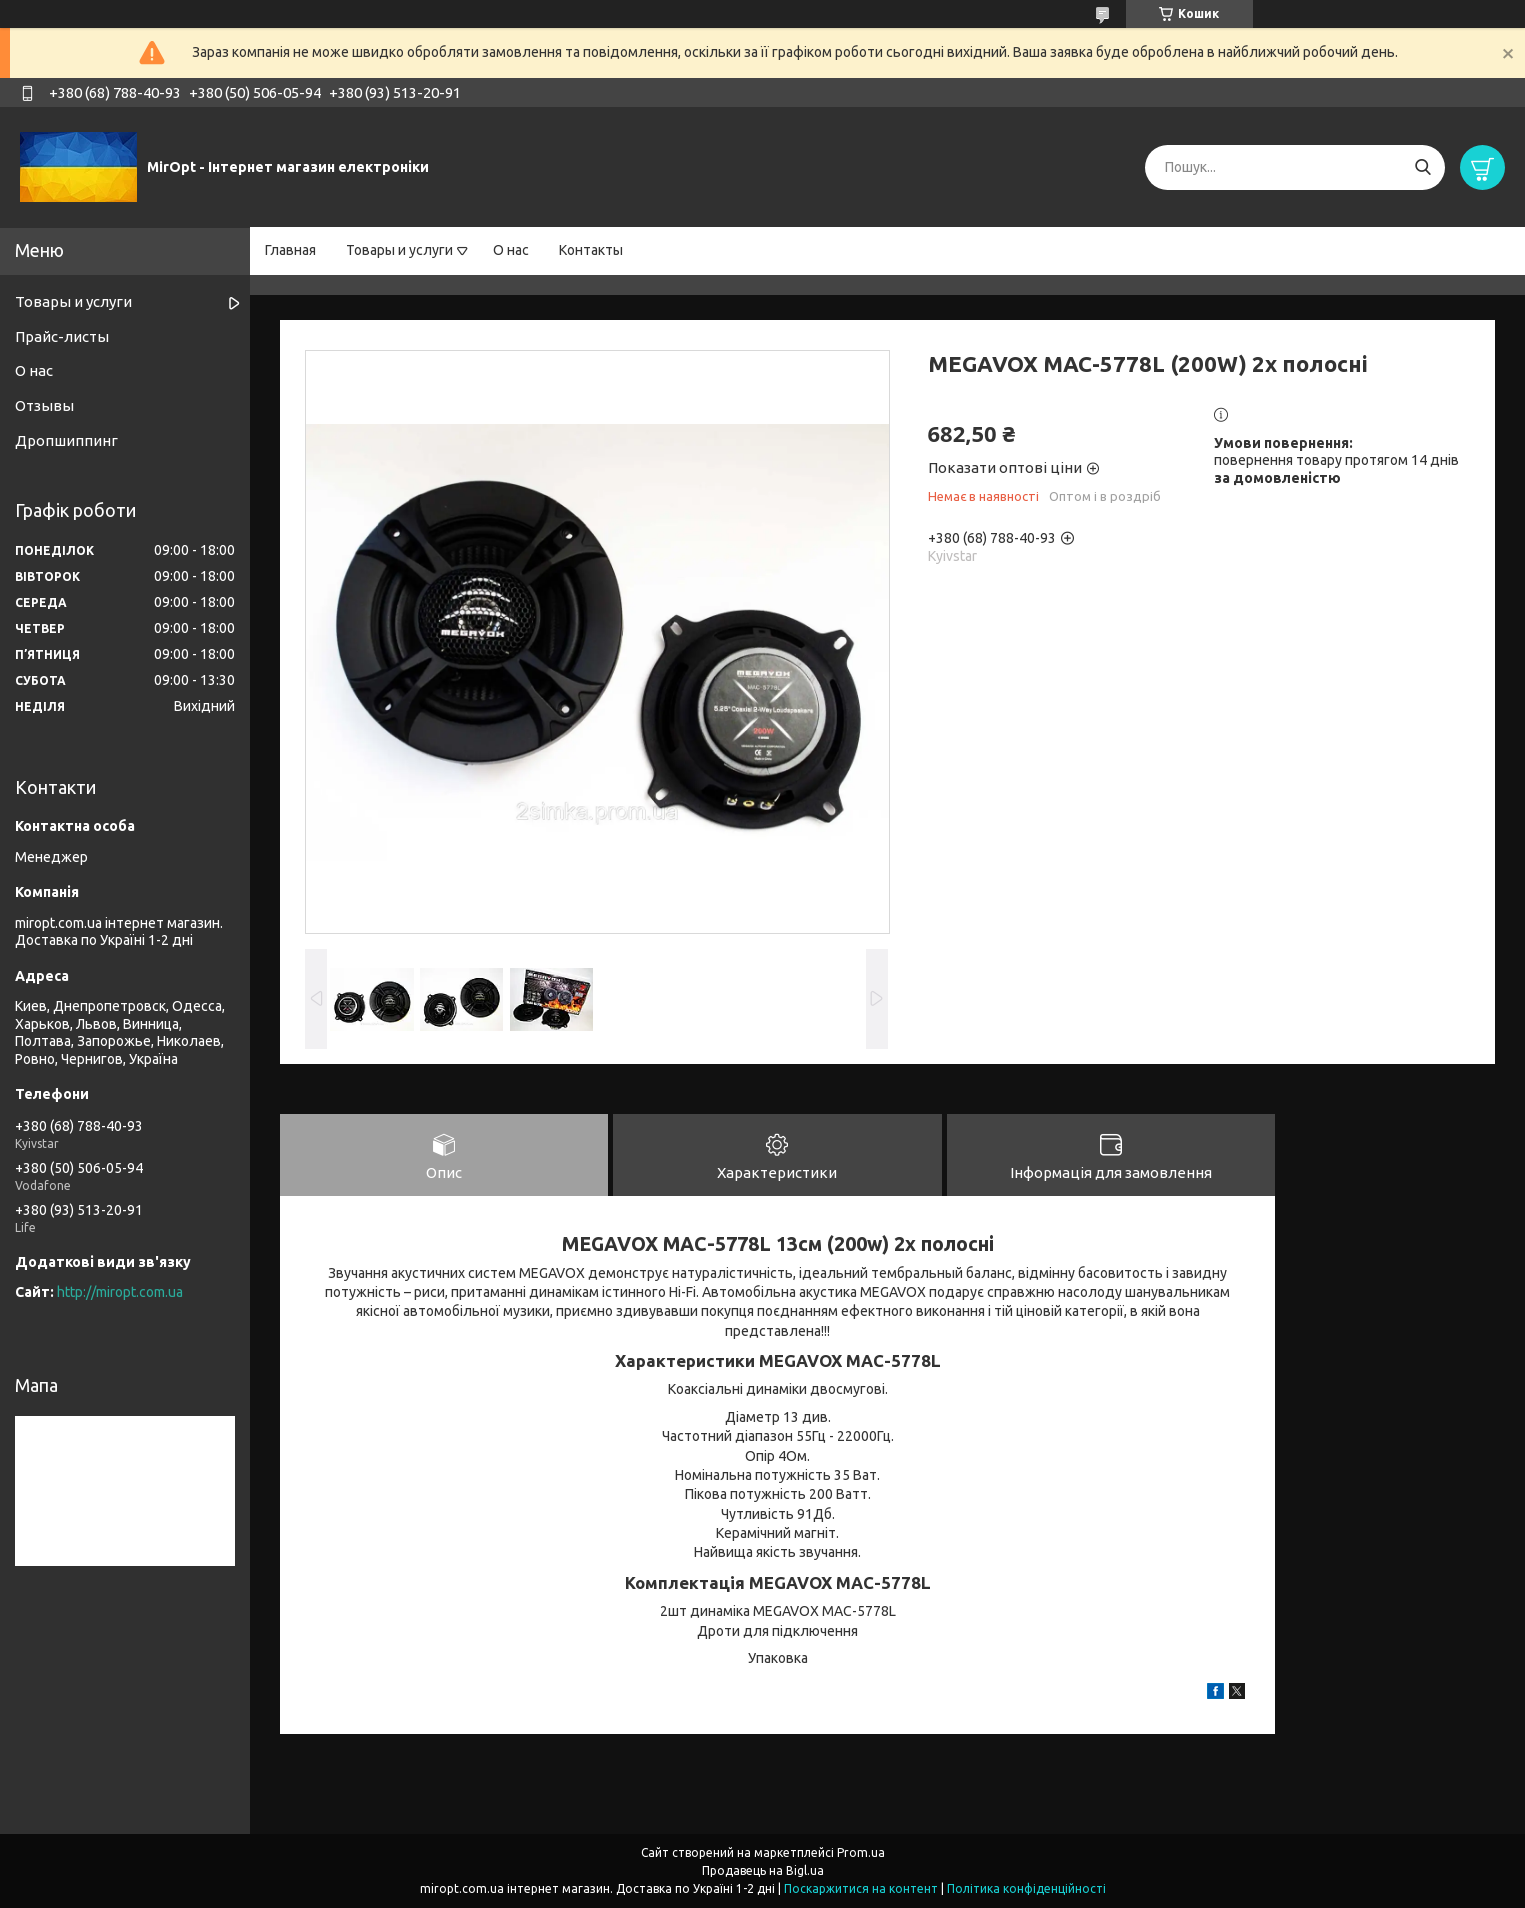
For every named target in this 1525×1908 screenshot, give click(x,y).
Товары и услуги (399, 250)
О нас (511, 250)
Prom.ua (861, 1852)
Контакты (591, 250)
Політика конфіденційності (1026, 1888)
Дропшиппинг (66, 440)
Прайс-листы (62, 336)
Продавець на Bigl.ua (763, 1870)
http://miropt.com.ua (120, 1292)
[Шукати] (1422, 167)
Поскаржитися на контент (861, 1888)
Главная (290, 250)
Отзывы (44, 405)
